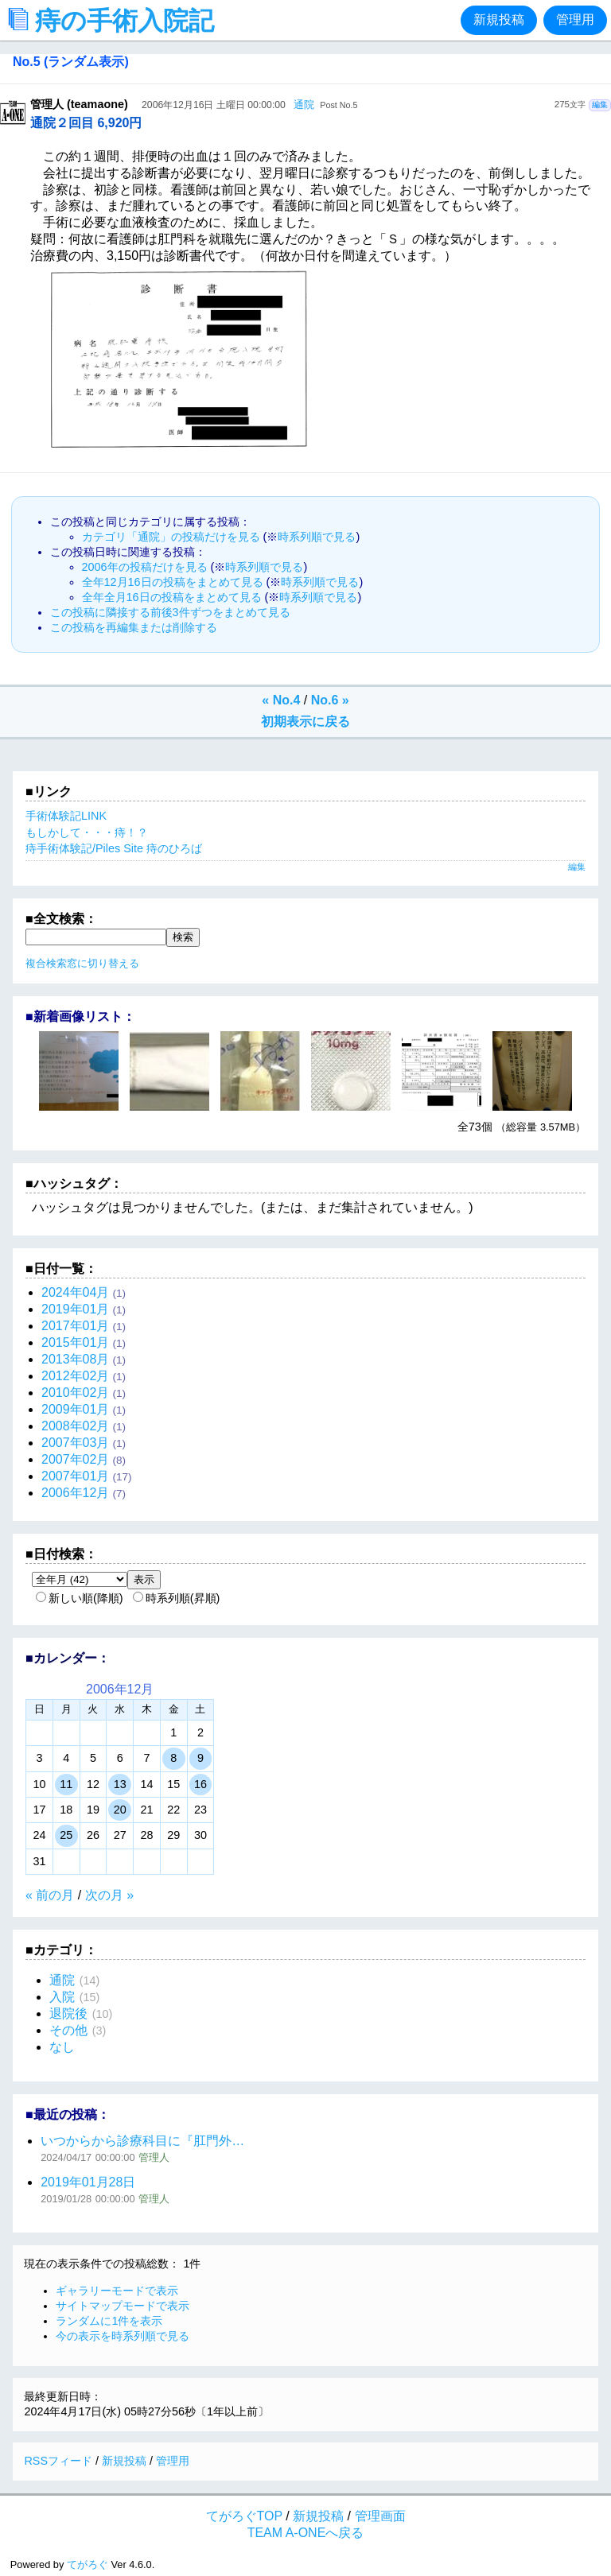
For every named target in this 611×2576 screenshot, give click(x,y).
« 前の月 (49, 1895)
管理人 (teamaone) (79, 104)
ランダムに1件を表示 (109, 2320)
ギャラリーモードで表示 (117, 2290)
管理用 (575, 19)
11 (66, 1784)
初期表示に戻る (305, 721)
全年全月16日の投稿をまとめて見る (172, 597)
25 (66, 1835)
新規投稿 (498, 19)
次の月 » (109, 1895)
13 (120, 1784)
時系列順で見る (317, 536)
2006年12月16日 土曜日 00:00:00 (214, 105)
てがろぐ (87, 2564)
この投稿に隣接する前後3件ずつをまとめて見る (170, 612)
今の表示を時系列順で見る (122, 2336)
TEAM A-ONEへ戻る (305, 2532)
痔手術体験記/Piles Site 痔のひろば (113, 848)
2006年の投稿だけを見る (145, 567)
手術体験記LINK (66, 815)
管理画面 (380, 2516)
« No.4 (281, 700)
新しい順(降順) (79, 1598)
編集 (600, 104)
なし (62, 2047)
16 (200, 1784)
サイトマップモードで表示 (122, 2305)
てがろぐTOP (244, 2516)
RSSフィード (58, 2460)
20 (120, 1809)
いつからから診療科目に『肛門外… (142, 2140)
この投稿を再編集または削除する (133, 627)
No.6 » (330, 700)
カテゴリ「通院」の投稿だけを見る (171, 536)
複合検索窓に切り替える (82, 963)
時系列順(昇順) (176, 1598)
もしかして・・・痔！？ (86, 832)
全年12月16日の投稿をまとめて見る (172, 582)
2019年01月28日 (88, 2182)
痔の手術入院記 (115, 20)
